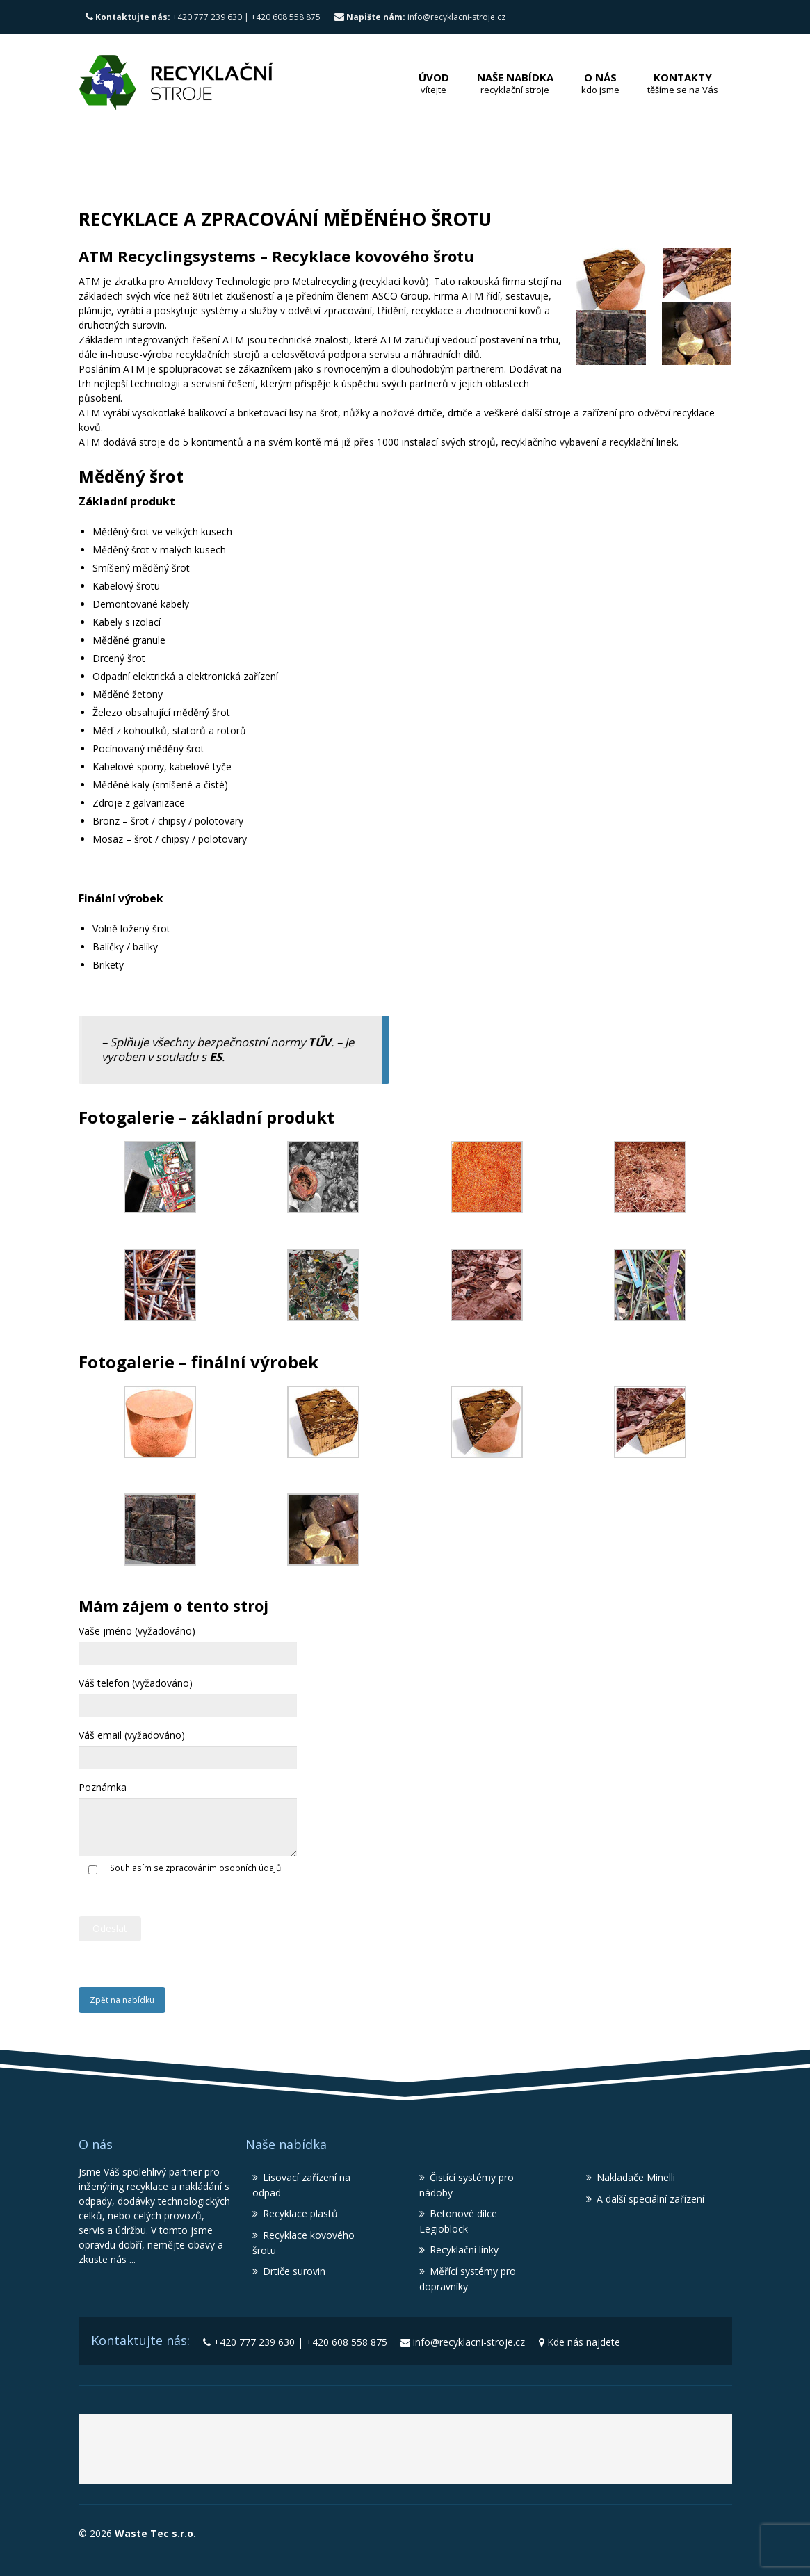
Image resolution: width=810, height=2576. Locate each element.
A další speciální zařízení (650, 2198)
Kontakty (682, 83)
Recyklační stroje (423, 2453)
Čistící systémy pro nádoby (466, 2185)
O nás (600, 83)
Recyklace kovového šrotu (303, 2242)
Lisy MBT (553, 2453)
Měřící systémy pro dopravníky (467, 2279)
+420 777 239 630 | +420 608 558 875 (203, 17)
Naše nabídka (515, 83)
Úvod (434, 83)
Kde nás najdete (583, 2342)
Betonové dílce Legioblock (458, 2221)
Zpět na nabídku (122, 2000)
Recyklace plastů (300, 2213)
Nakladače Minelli (636, 2177)
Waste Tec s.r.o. (154, 2533)
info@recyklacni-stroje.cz (419, 17)
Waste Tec (260, 2453)
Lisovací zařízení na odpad (301, 2185)
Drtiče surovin (294, 2271)
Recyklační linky (464, 2249)
